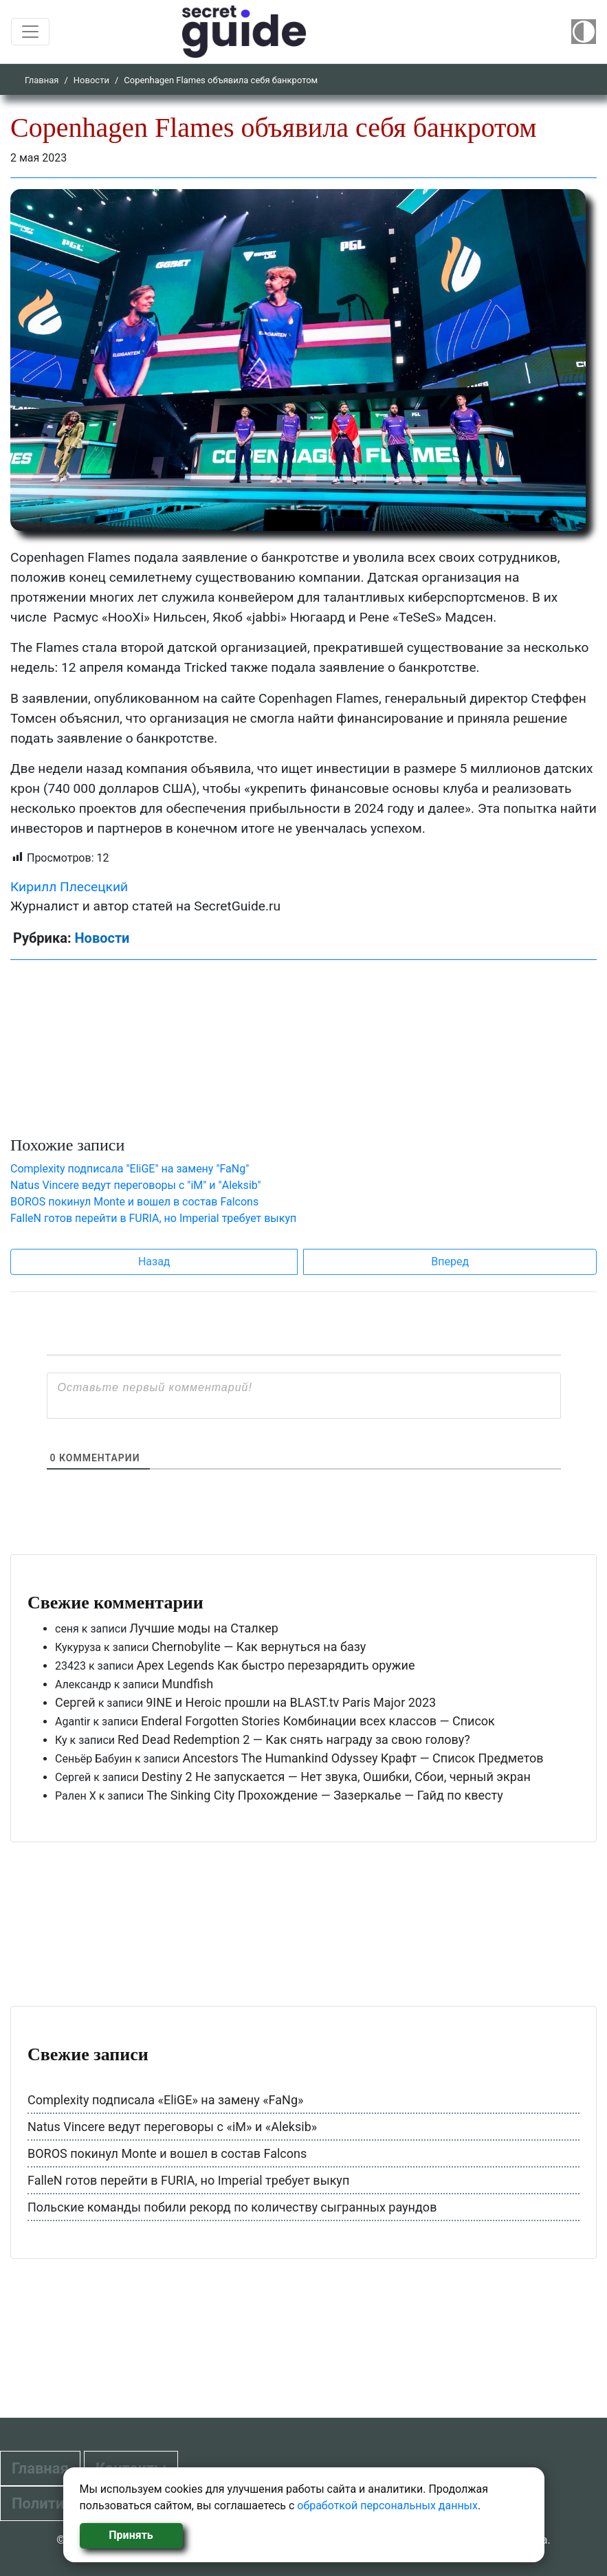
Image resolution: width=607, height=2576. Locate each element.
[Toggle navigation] (30, 31)
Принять (131, 2535)
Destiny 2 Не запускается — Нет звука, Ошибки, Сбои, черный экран (336, 1776)
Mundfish (187, 1684)
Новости (91, 80)
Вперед (450, 1261)
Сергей (75, 1702)
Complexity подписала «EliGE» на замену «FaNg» (165, 2100)
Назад (154, 1261)
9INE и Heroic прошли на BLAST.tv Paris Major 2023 (291, 1702)
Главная (41, 80)
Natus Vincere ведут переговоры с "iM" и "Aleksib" (135, 1185)
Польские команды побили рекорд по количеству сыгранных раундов (232, 2207)
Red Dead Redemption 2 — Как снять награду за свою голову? (294, 1739)
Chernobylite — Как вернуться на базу (259, 1646)
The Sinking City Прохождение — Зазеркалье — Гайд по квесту (324, 1795)
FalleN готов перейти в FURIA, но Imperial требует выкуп (153, 1218)
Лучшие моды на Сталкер (203, 1628)
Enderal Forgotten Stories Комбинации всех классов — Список (318, 1721)
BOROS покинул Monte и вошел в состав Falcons (134, 1201)
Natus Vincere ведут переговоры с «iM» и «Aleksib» (172, 2126)
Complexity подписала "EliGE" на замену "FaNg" (129, 1168)
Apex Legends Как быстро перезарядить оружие (275, 1665)
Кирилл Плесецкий (69, 887)
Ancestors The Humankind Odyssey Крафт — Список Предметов (362, 1758)
